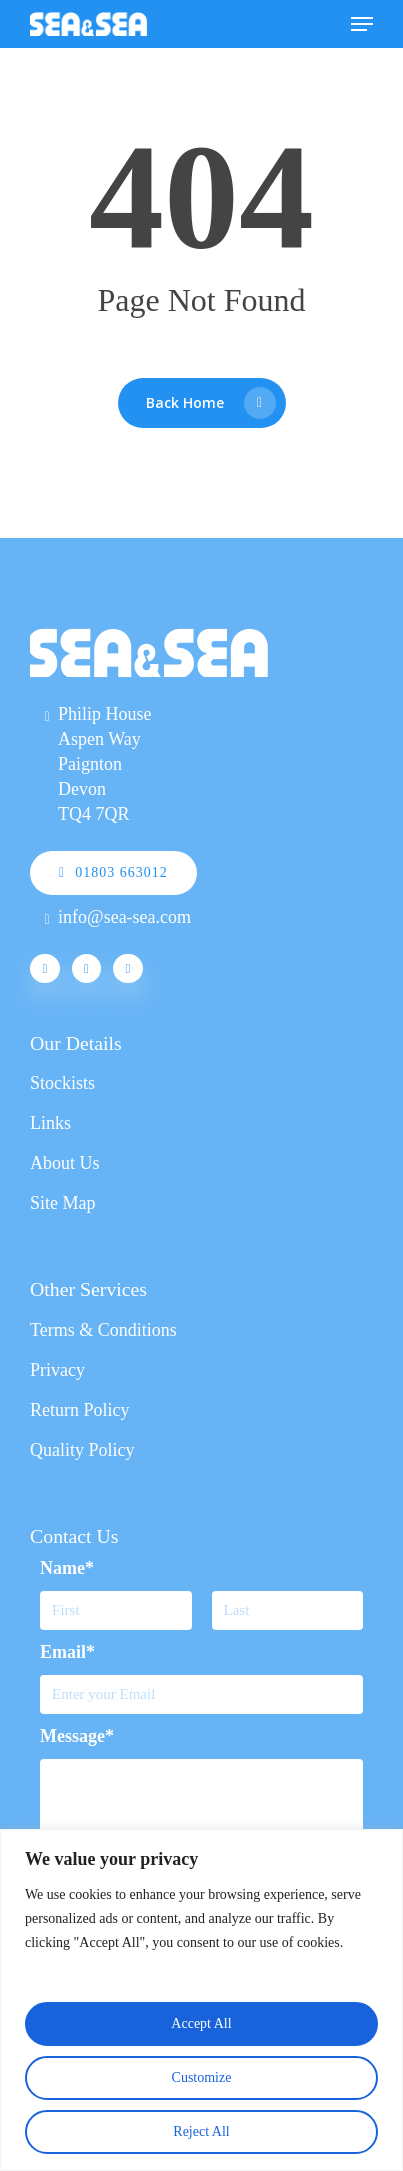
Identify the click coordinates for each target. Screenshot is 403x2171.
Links (50, 1123)
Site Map (63, 1203)
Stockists (62, 1083)
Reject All (201, 2131)
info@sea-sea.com (124, 917)
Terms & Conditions (103, 1330)
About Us (65, 1163)
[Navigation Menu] (362, 24)
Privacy (57, 1370)
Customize (202, 2077)
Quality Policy (82, 1450)
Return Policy (80, 1410)
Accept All (201, 2023)
